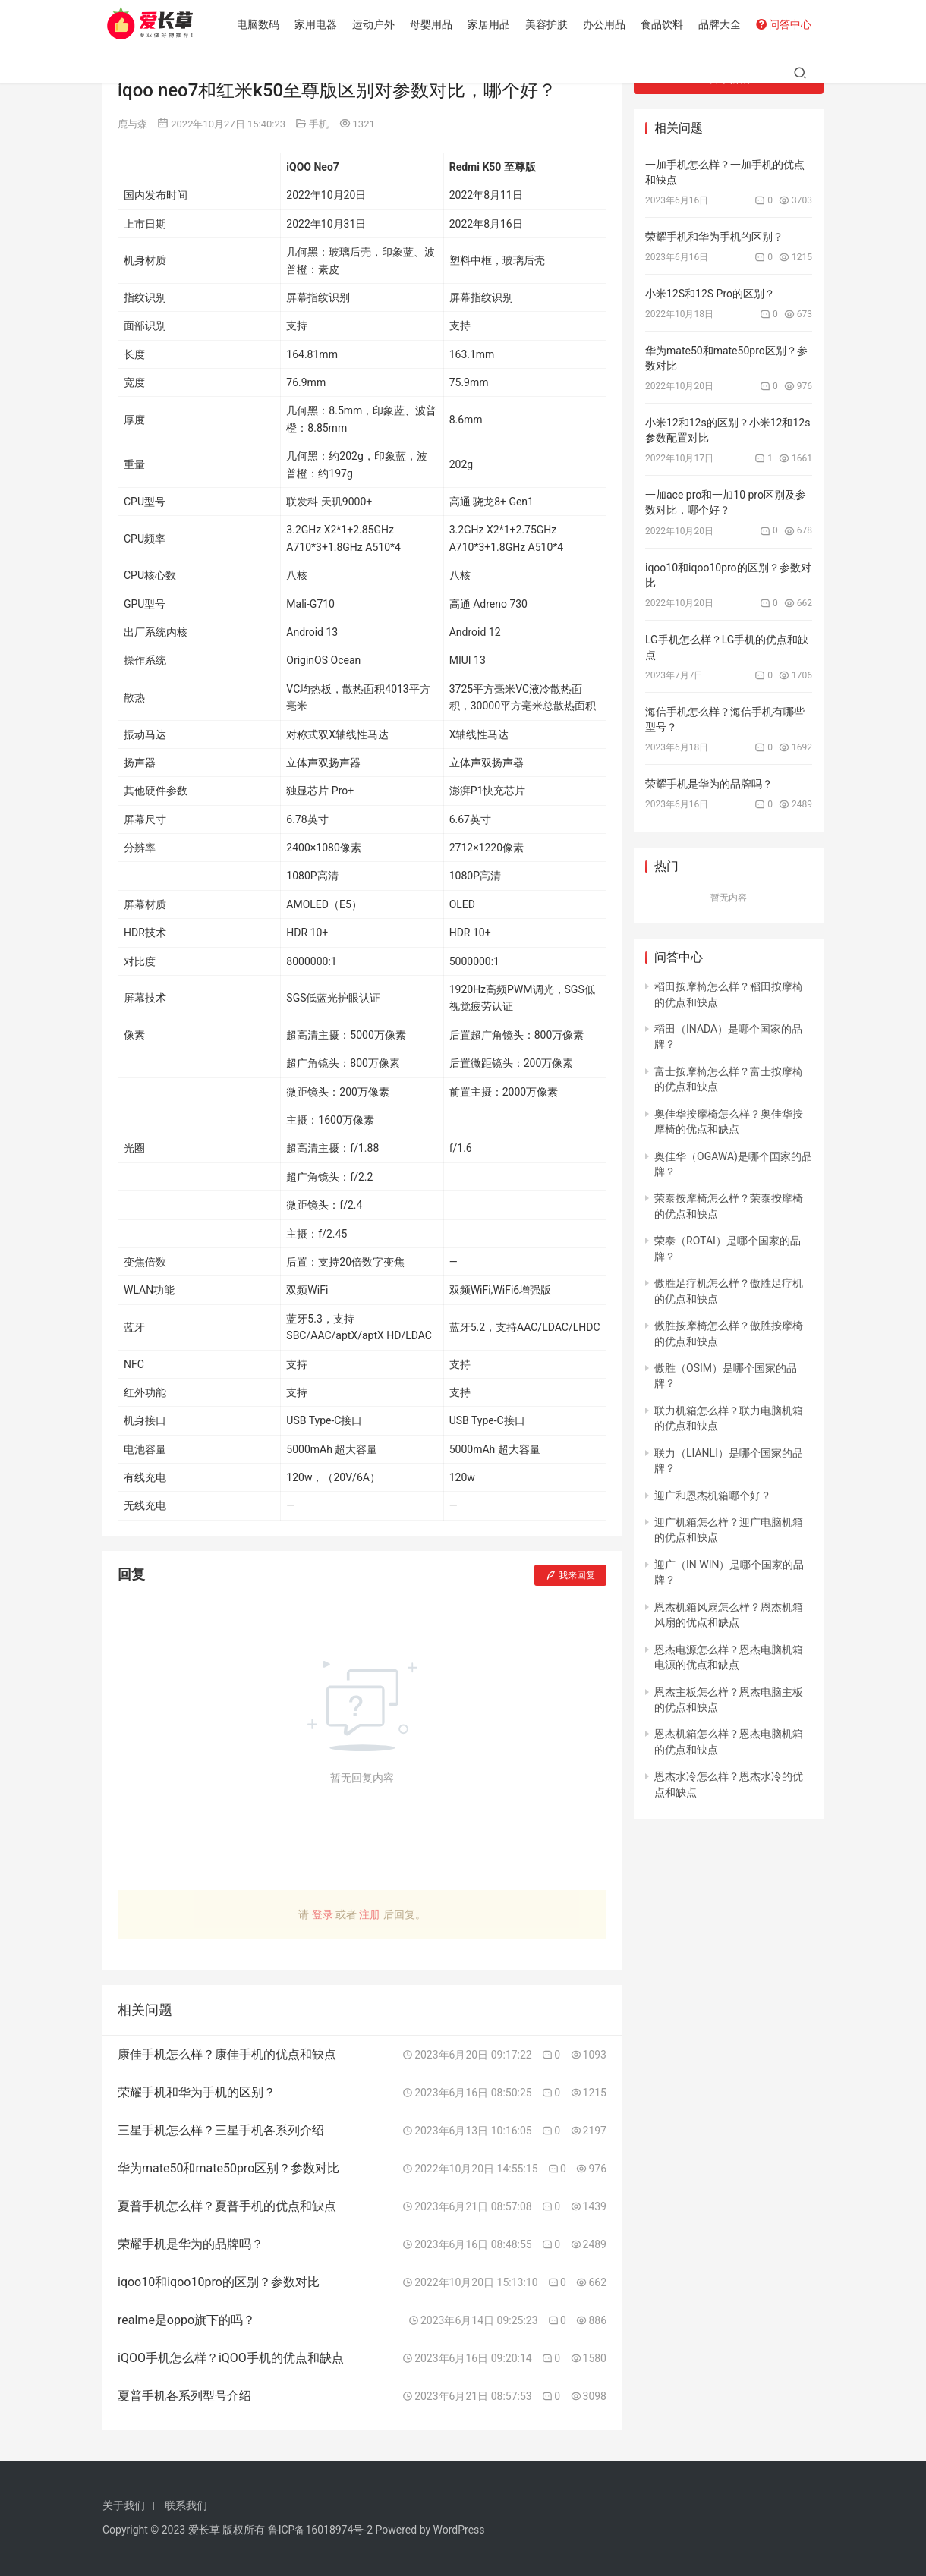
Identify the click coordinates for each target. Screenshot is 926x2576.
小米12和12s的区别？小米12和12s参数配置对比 (727, 430)
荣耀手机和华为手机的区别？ (714, 237)
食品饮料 (665, 24)
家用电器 (319, 24)
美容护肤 (549, 24)
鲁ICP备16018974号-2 (320, 2530)
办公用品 (607, 24)
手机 (319, 124)
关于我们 (123, 2505)
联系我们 (186, 2505)
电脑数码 (261, 24)
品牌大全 (722, 24)
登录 (322, 1914)
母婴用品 (434, 24)
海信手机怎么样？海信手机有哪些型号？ (725, 719)
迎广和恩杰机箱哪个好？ (712, 1495)
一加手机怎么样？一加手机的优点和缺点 (725, 172)
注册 (369, 1914)
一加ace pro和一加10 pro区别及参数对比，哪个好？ (725, 502)
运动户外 (376, 24)
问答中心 (786, 24)
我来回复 (570, 1575)
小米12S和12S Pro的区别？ (710, 294)
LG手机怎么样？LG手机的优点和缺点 (726, 647)
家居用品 (492, 24)
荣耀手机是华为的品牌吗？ (709, 784)
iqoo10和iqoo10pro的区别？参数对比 (728, 575)
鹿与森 (132, 124)
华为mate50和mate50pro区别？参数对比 (726, 358)
